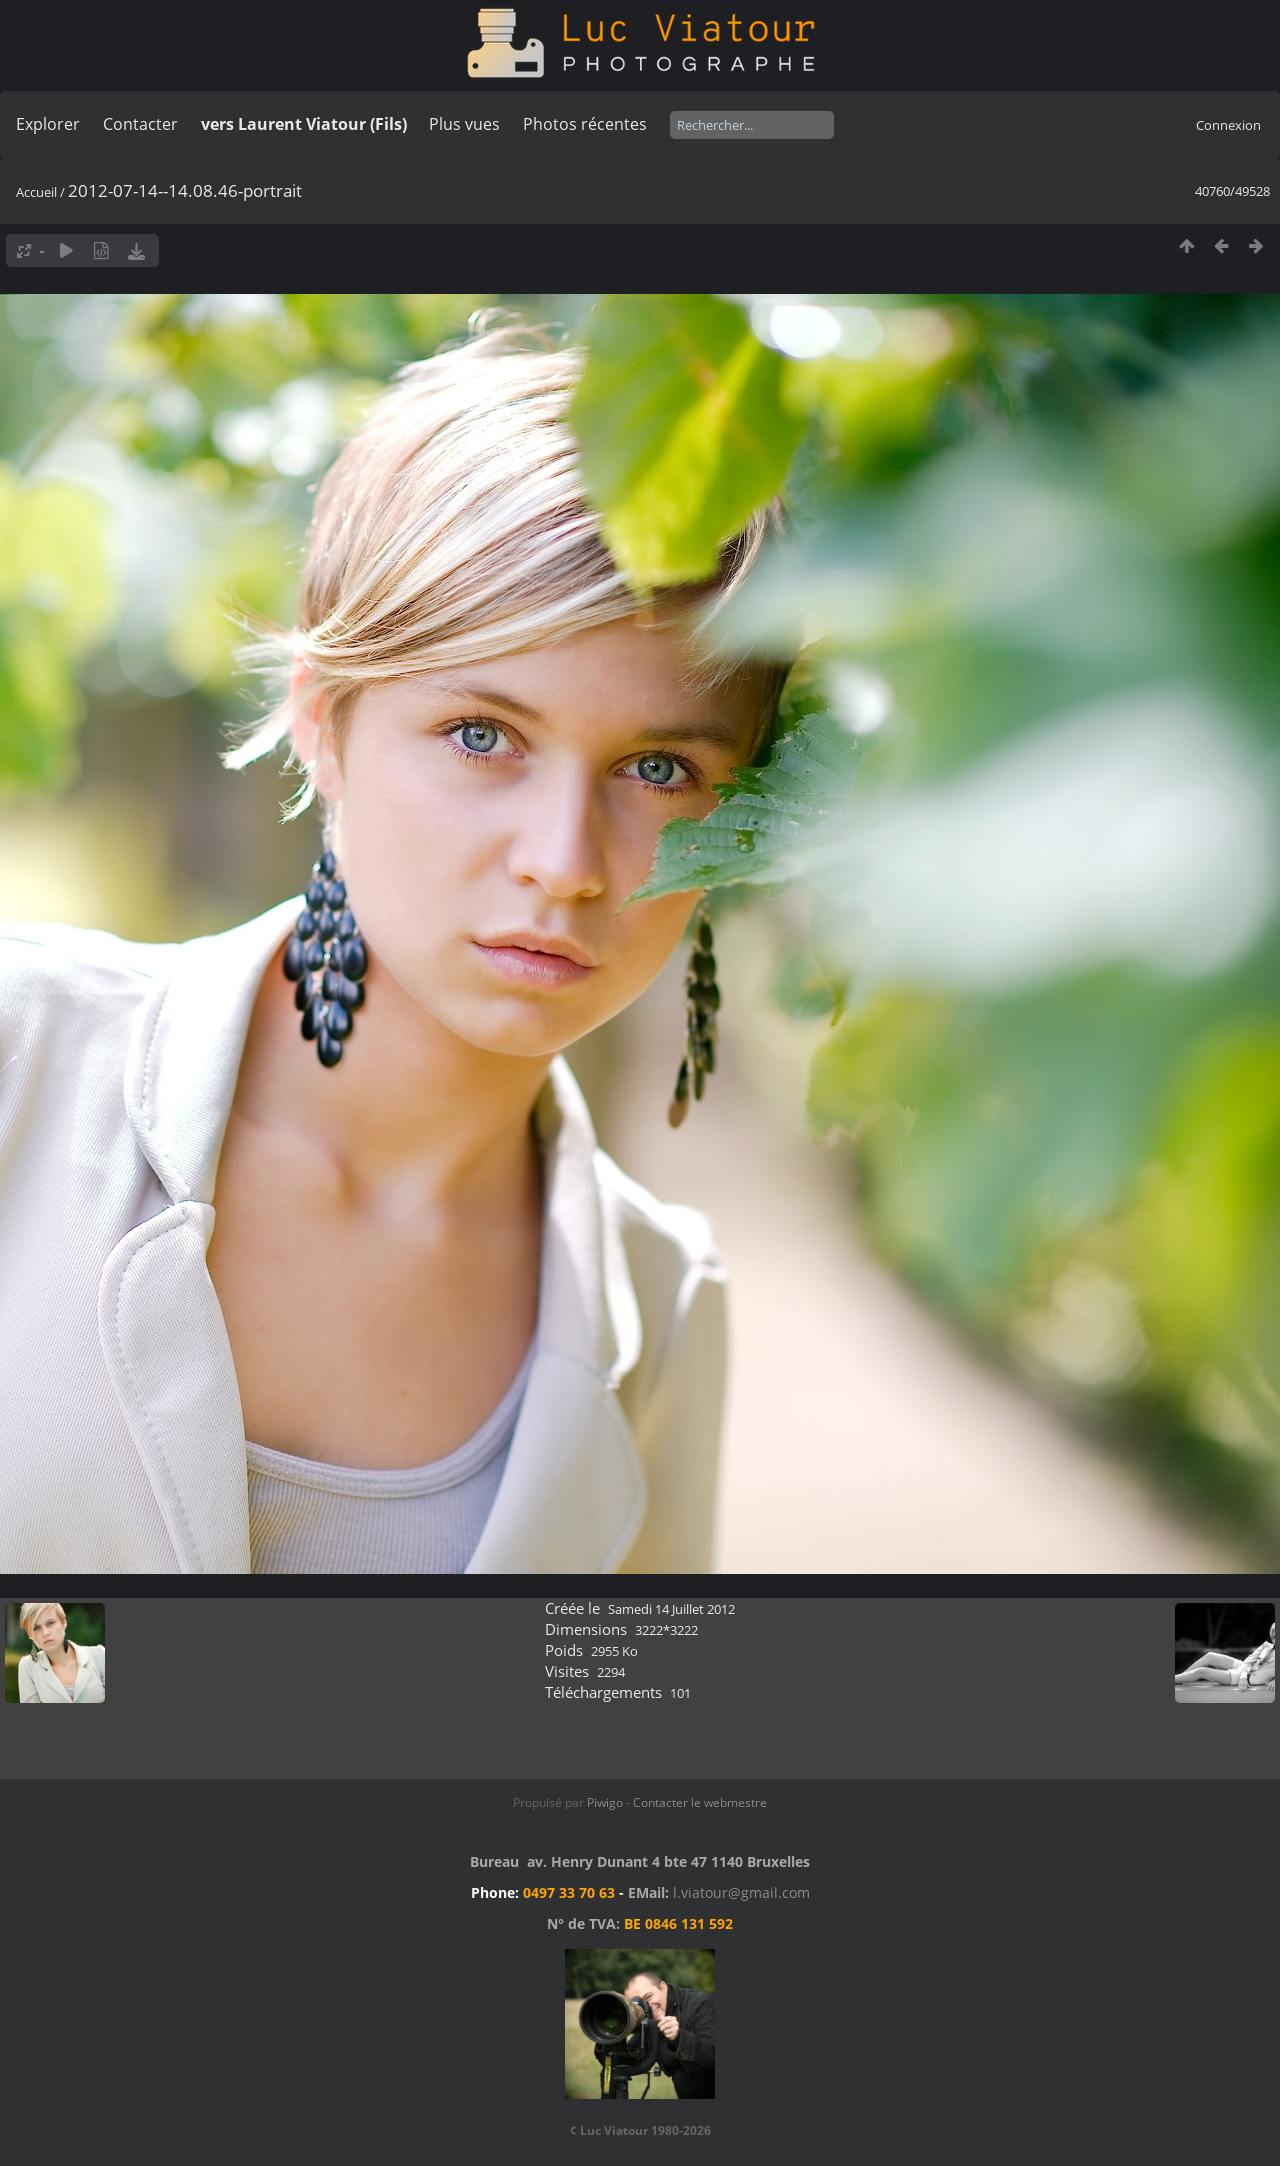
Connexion (1228, 125)
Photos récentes (585, 124)
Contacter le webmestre (700, 1802)
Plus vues (464, 124)
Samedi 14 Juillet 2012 (671, 1609)
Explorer (48, 124)
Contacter (140, 124)
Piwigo (605, 1802)
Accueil (36, 192)
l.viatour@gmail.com (741, 1892)
